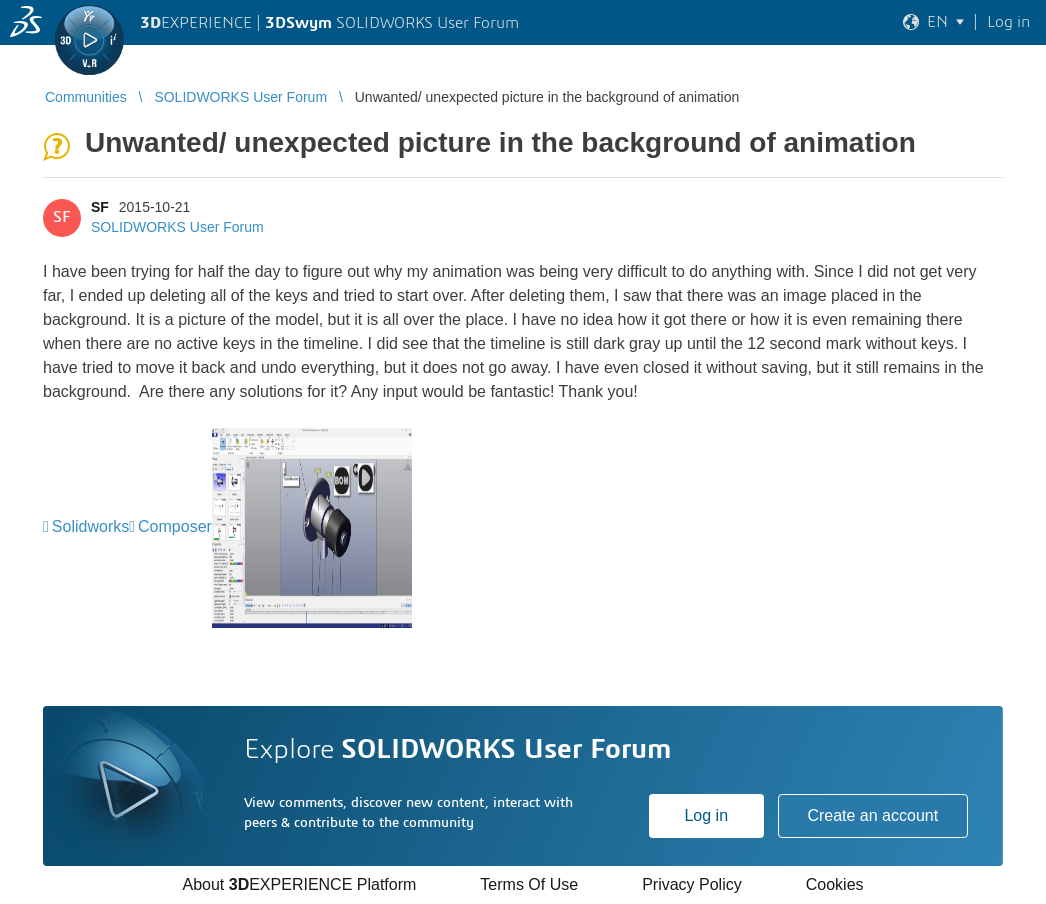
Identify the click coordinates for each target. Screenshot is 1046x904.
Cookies (835, 884)
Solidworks (90, 526)
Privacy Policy (692, 884)
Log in (706, 815)
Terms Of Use (529, 884)
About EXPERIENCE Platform (299, 884)
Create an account (872, 815)
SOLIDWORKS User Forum (177, 227)
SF (100, 207)
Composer (175, 526)
